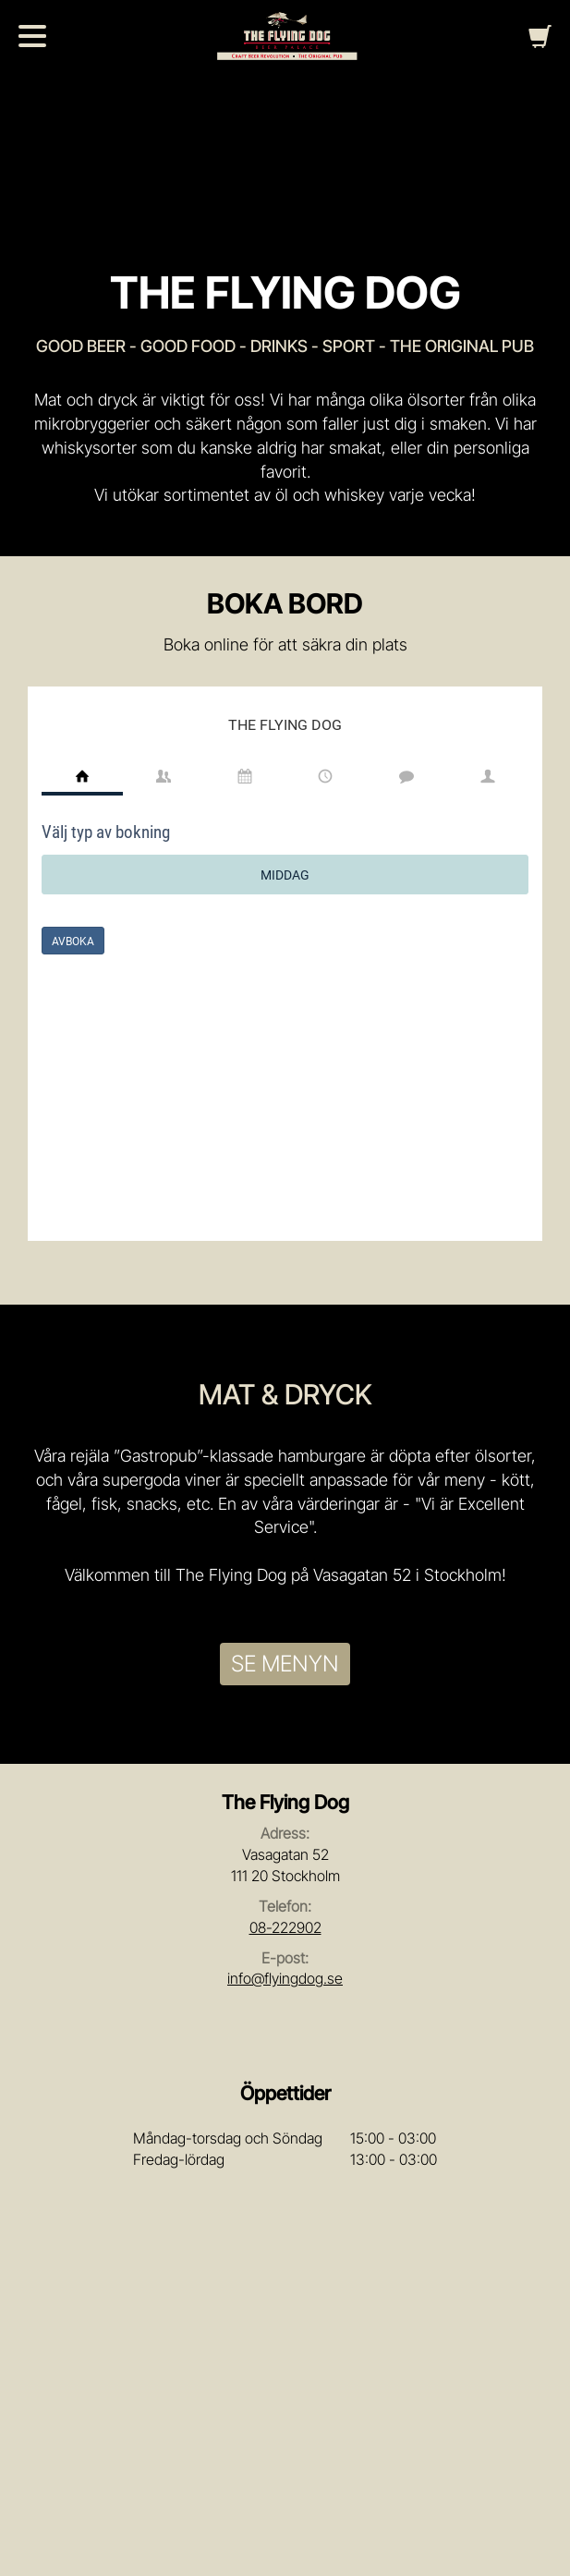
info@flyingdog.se (285, 1978)
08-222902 (285, 1927)
